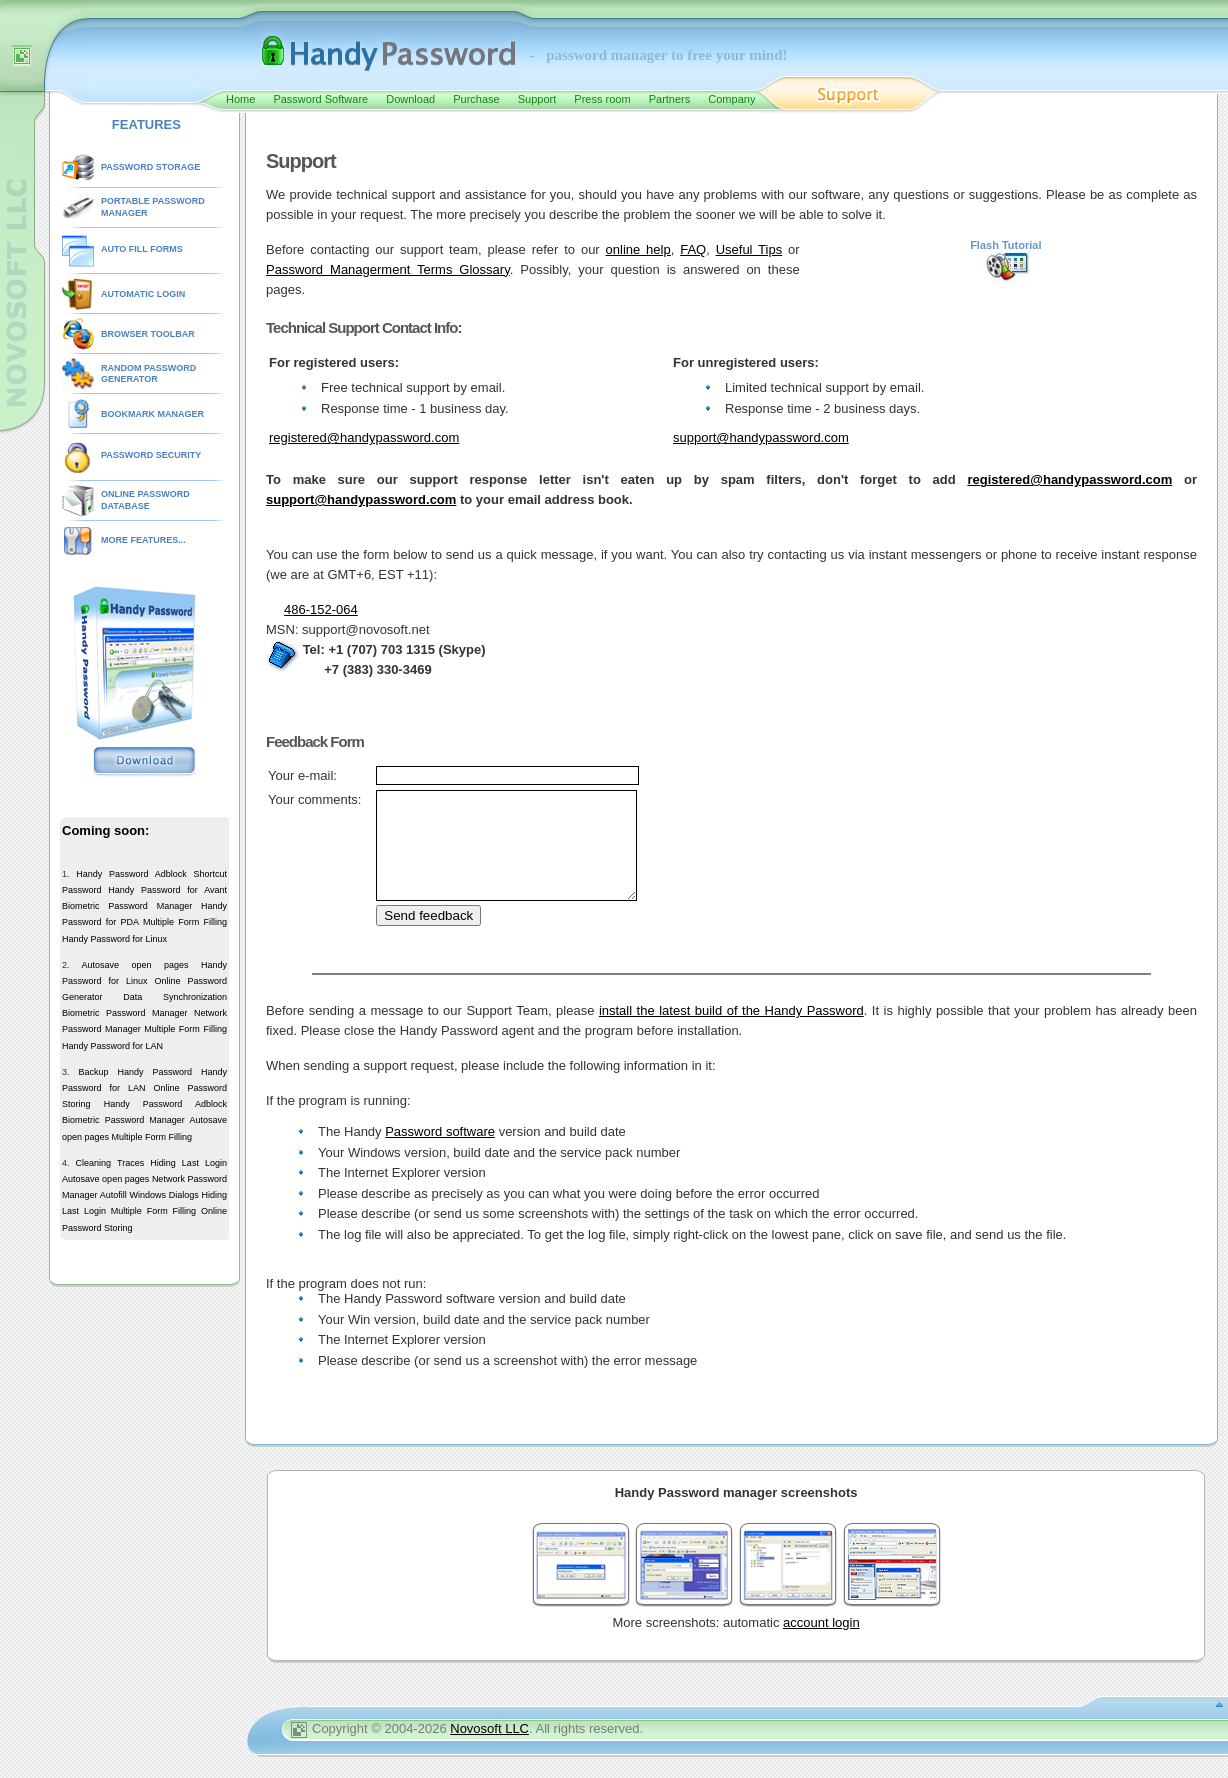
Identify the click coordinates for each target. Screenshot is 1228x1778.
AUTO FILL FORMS (142, 249)
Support (537, 99)
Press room (602, 99)
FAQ (693, 249)
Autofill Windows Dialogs (149, 1195)
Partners (670, 99)
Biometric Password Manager (127, 906)
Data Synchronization (175, 997)
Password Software (320, 99)
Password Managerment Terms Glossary (388, 269)
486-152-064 (321, 609)
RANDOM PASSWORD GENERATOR (148, 374)
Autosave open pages (134, 965)
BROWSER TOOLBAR (148, 334)
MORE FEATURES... (143, 540)
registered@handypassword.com (364, 437)
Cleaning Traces (110, 1163)
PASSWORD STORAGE (150, 167)
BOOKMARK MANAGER (152, 414)
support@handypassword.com (761, 437)
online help (638, 249)
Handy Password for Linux (114, 939)
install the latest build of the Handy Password (731, 1031)
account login (821, 1643)
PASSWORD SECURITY (151, 455)
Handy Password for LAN (112, 1046)
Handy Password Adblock (131, 874)
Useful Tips (749, 249)
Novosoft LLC (489, 1749)
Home (240, 99)
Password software (440, 1152)
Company (731, 99)
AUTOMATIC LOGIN (143, 294)
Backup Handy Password (135, 1072)
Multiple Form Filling (185, 922)
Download (410, 99)
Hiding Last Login (188, 1163)
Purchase (476, 99)
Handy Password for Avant (167, 890)
